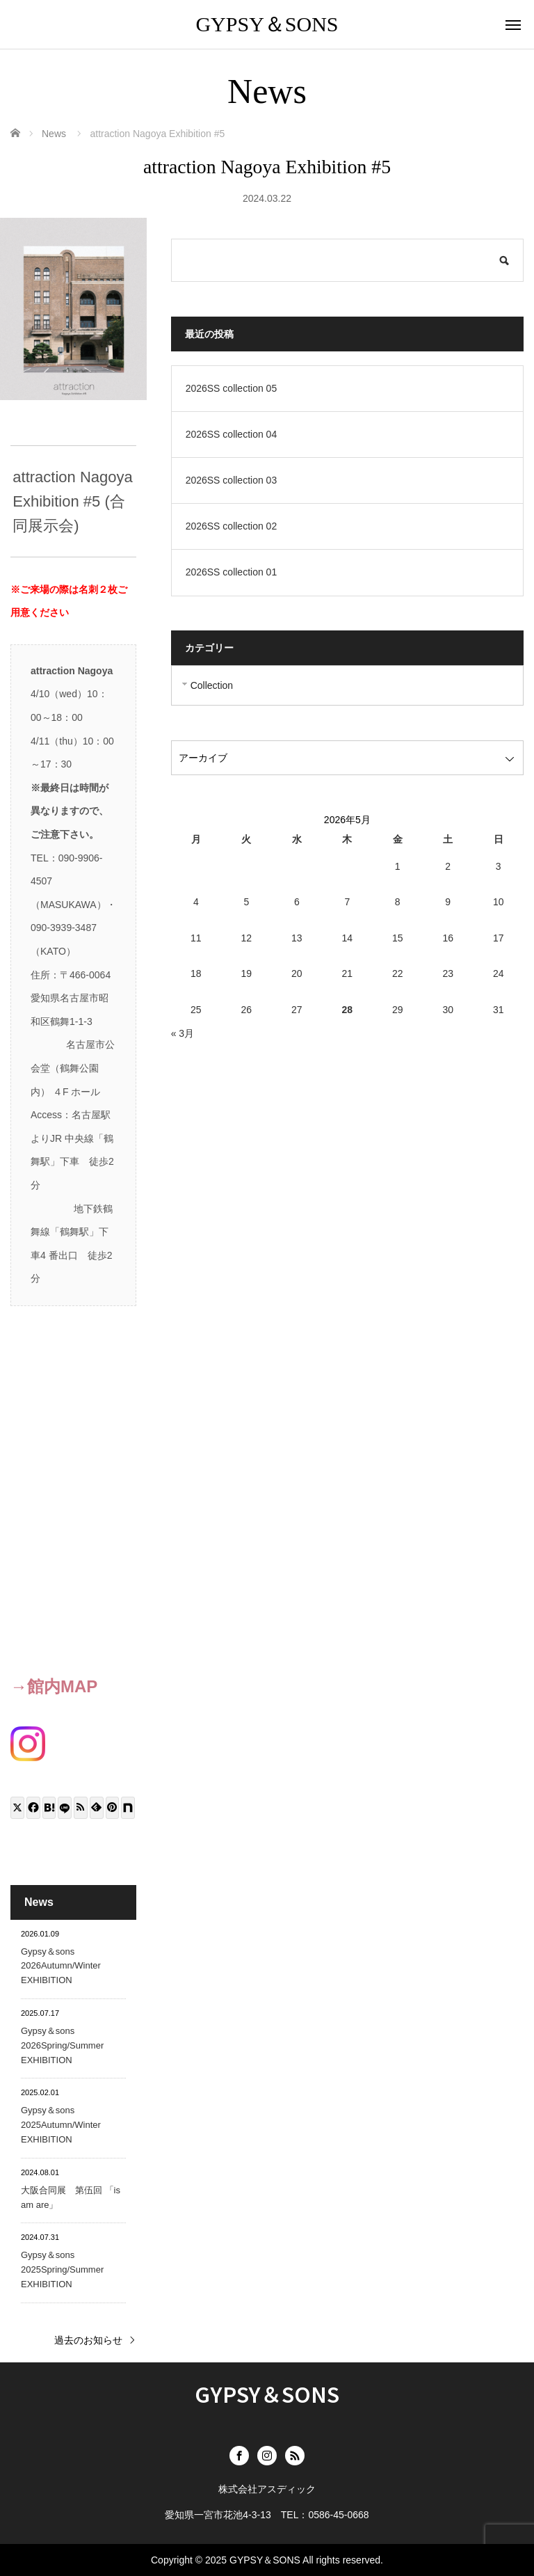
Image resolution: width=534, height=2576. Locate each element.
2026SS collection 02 (231, 526)
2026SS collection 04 (231, 434)
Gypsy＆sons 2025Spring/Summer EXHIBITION (62, 2269)
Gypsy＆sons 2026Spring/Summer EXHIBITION (62, 2045)
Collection (212, 685)
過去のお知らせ (88, 2340)
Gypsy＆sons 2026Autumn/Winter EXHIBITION (61, 1966)
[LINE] (65, 1808)
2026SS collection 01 (231, 572)
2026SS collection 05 (231, 388)
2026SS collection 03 (231, 480)
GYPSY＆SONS (266, 24)
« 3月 (182, 1033)
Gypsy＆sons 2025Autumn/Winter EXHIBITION (61, 2125)
